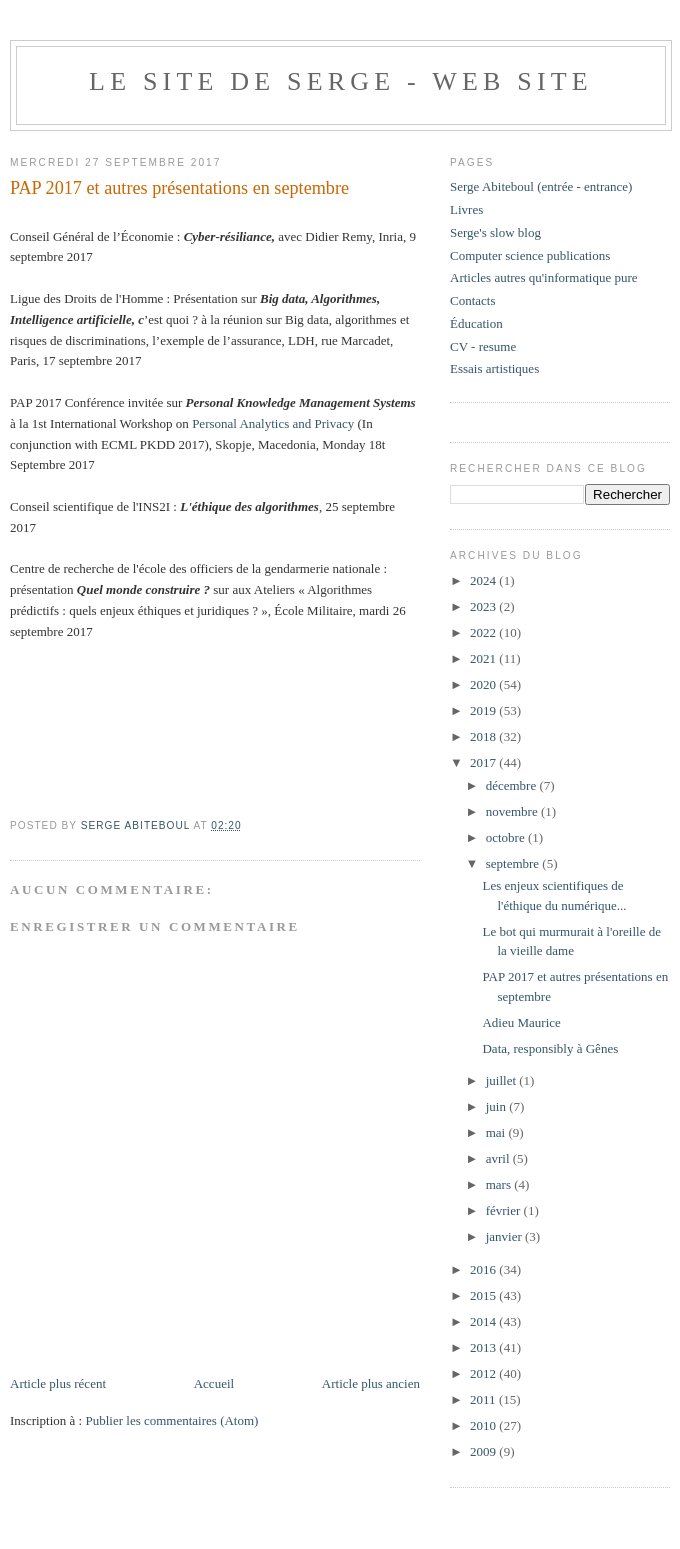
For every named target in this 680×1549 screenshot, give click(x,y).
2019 (484, 710)
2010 (484, 1425)
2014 (484, 1321)
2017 (484, 762)
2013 (484, 1347)
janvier (505, 1236)
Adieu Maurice (521, 1022)
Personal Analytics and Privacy (273, 423)
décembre (513, 785)
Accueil (214, 1383)
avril (499, 1158)
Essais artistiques (494, 368)
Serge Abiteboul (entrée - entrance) (541, 186)
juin (497, 1106)
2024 (484, 580)
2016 (484, 1269)
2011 (484, 1399)
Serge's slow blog (495, 232)
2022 (484, 632)
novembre (513, 811)
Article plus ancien (371, 1383)
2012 (484, 1373)
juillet (503, 1080)
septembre (514, 863)
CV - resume (483, 346)
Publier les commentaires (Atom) (171, 1420)
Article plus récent (58, 1383)
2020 (484, 684)
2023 (484, 606)
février (505, 1210)
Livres (466, 209)
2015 (484, 1295)
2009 (484, 1451)
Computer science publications (530, 255)
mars (500, 1184)
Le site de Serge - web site (341, 81)
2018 (484, 736)
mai (497, 1132)
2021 (484, 658)
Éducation (476, 323)
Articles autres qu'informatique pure (544, 277)
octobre (507, 837)
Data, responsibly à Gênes (550, 1048)
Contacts (473, 300)
